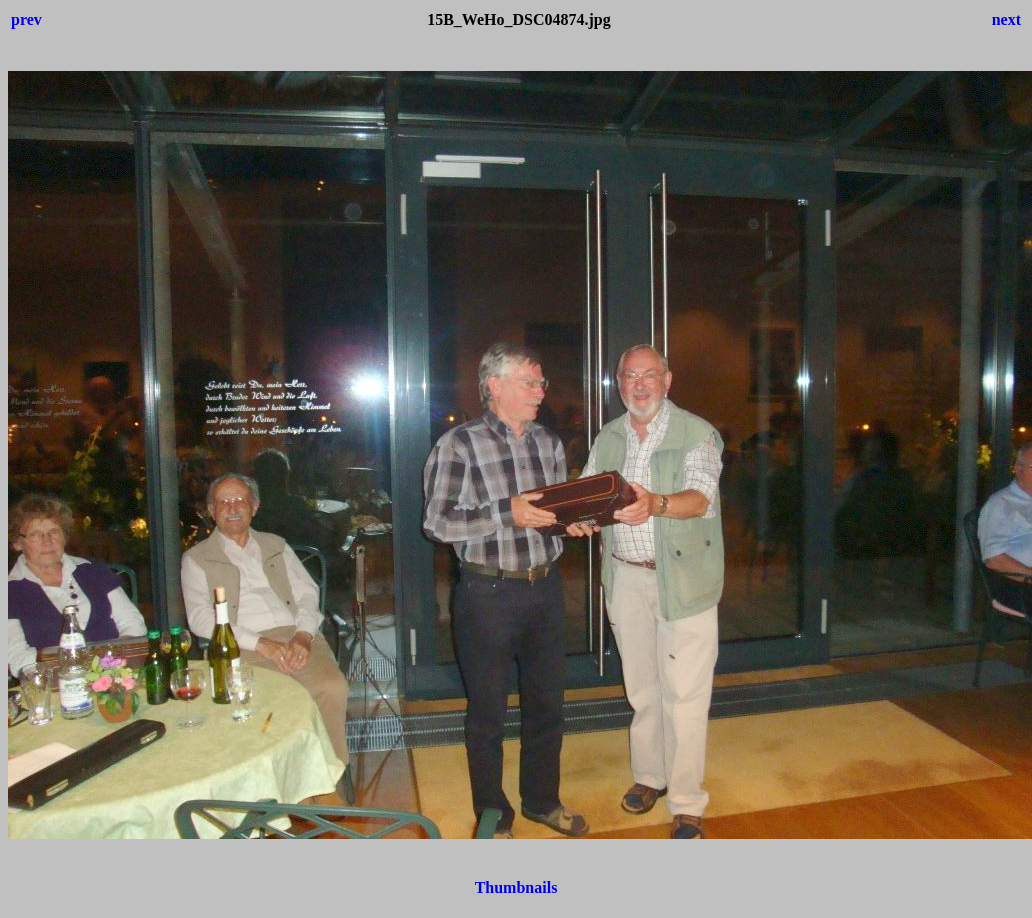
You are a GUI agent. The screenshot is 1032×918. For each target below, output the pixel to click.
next (1006, 19)
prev (26, 19)
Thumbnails (516, 887)
